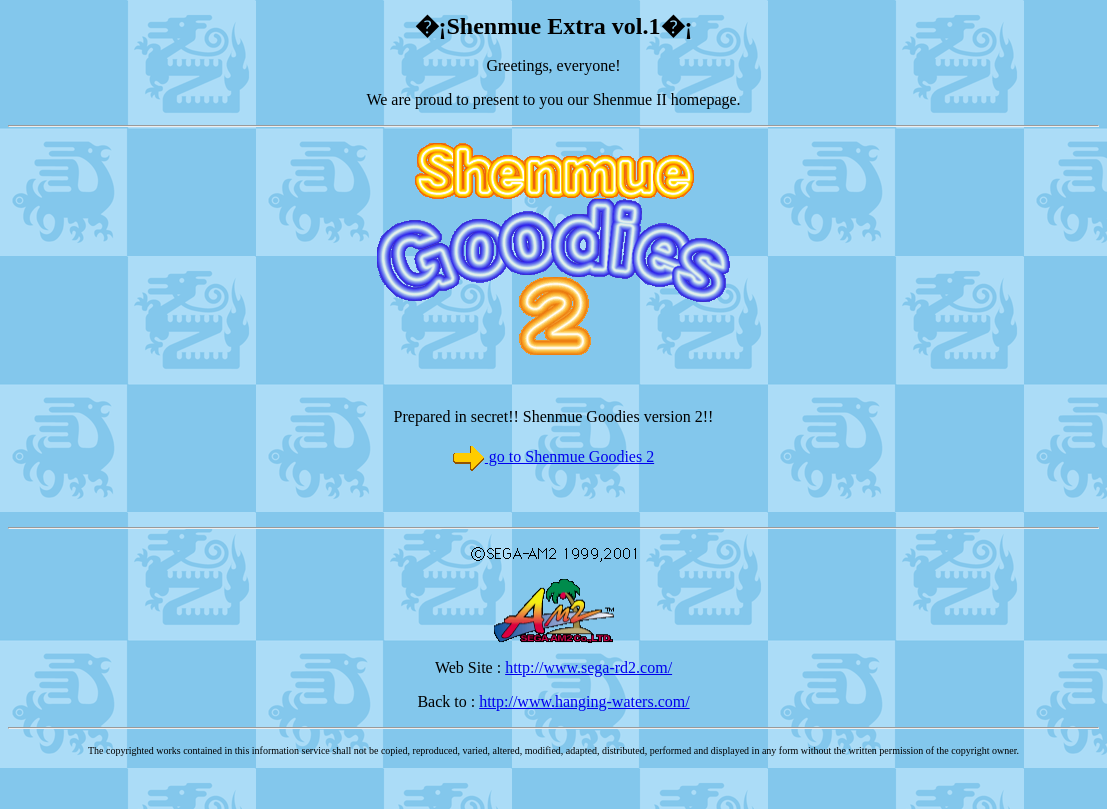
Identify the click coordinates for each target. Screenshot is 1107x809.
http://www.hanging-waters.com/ (584, 701)
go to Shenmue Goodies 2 (569, 456)
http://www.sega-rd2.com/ (588, 667)
